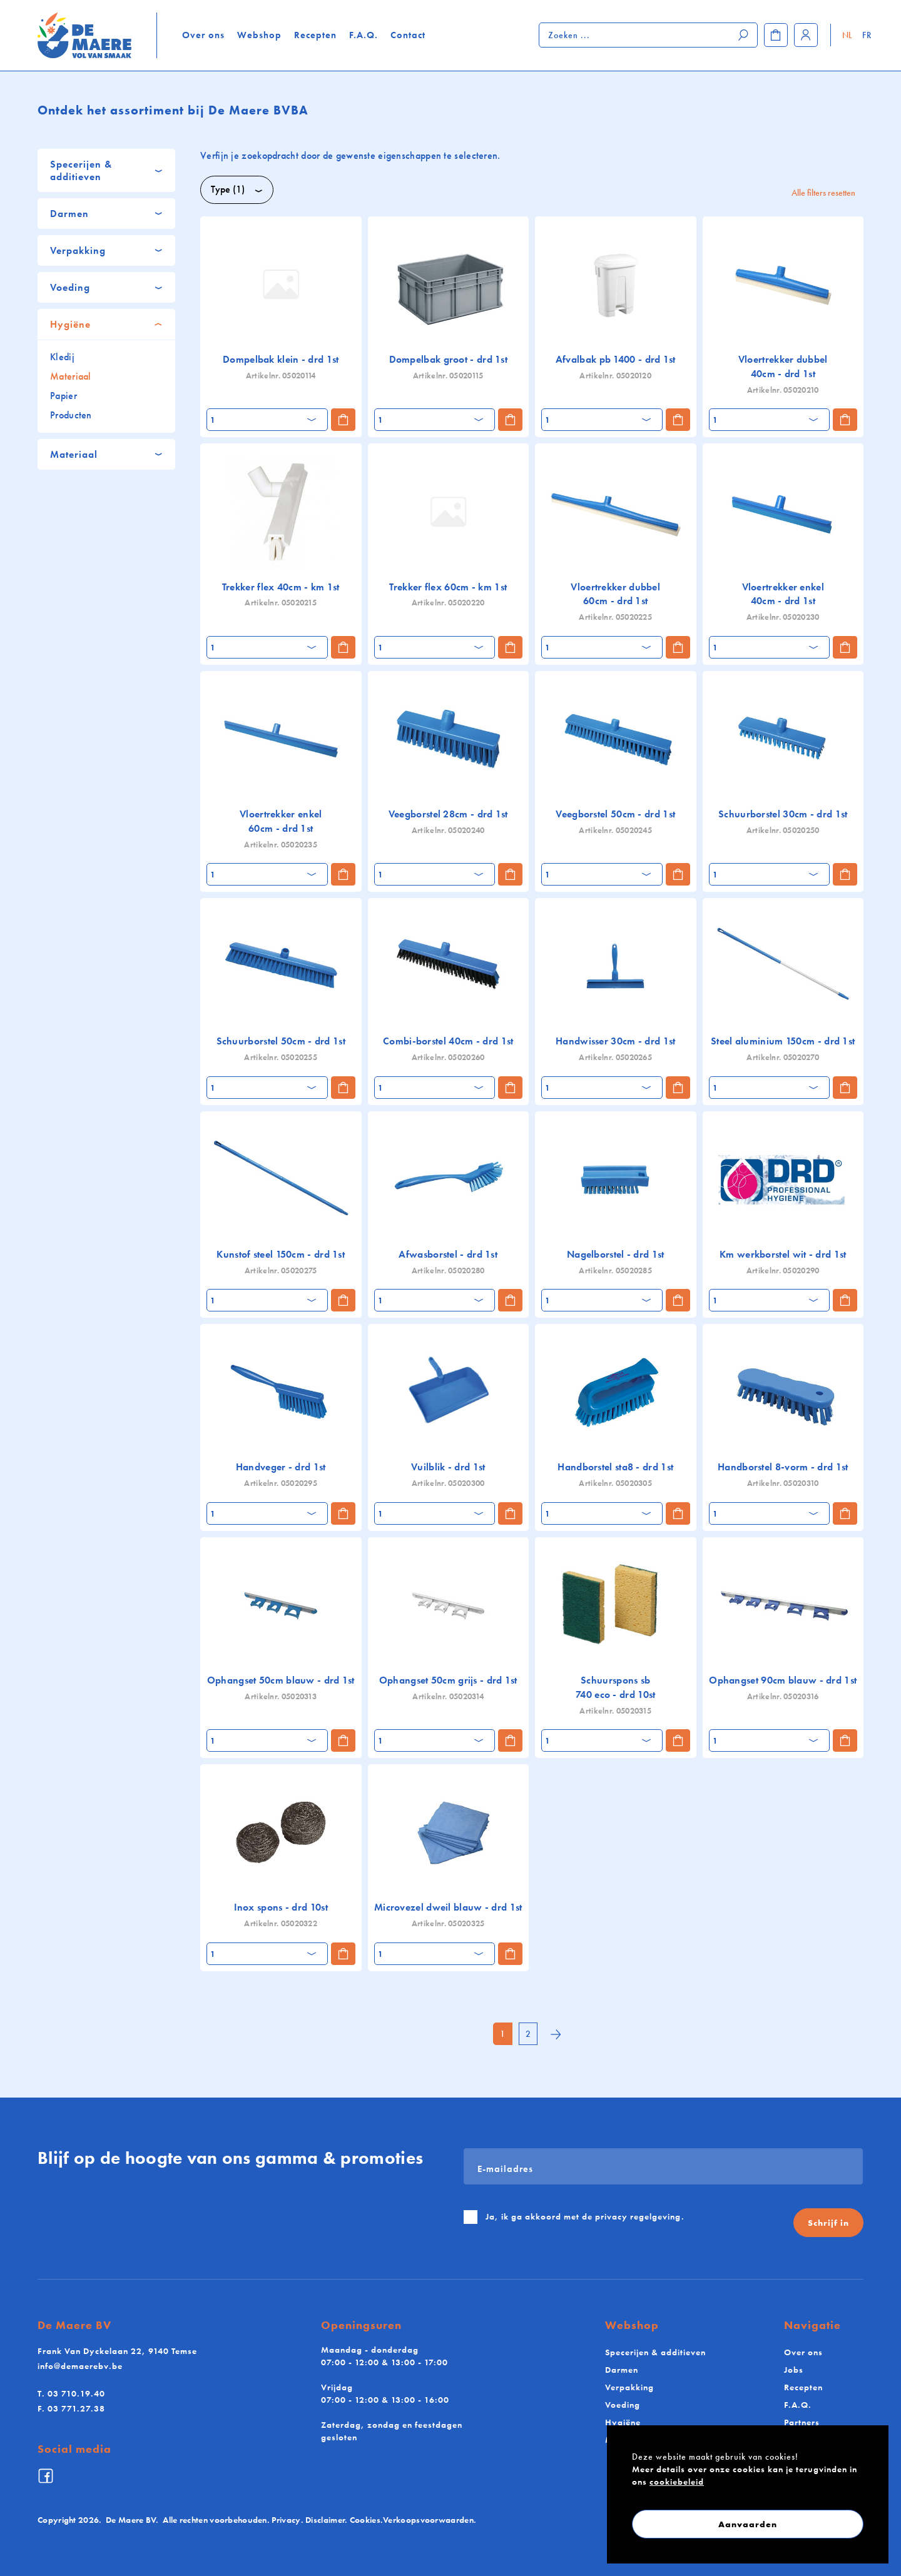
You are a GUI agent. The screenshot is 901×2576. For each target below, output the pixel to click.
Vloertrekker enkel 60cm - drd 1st (281, 821)
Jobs (793, 2369)
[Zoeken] (744, 35)
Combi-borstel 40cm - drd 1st (448, 1041)
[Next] (556, 2035)
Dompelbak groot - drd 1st (448, 359)
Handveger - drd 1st (281, 1466)
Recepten (315, 35)
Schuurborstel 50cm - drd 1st (280, 1041)
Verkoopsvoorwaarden (428, 2519)
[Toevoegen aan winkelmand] (343, 419)
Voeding (622, 2404)
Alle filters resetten (823, 192)
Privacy (286, 2519)
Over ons (203, 35)
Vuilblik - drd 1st (448, 1466)
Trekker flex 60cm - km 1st (448, 586)
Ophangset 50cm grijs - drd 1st (448, 1680)
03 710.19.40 (71, 2393)
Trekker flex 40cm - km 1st (281, 586)
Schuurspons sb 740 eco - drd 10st (615, 1687)
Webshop (259, 35)
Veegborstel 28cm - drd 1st (448, 814)
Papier (63, 395)
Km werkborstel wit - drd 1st (783, 1254)
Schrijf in (828, 2222)
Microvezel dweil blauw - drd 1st (448, 1907)
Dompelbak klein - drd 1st (281, 359)
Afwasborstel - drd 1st (448, 1254)
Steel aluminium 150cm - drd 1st (783, 1041)
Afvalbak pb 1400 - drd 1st (616, 359)
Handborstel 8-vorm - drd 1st (783, 1466)
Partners (802, 2422)
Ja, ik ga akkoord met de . (585, 2216)
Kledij (62, 356)
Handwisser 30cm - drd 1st (616, 1041)
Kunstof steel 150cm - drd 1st (280, 1254)
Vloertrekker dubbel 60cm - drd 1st (615, 594)
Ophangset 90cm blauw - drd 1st (783, 1680)
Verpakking (629, 2387)
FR (866, 35)
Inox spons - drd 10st (281, 1907)
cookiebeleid (676, 2481)
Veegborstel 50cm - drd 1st (615, 814)
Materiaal (70, 376)
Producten (71, 415)
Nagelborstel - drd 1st (615, 1254)
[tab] (106, 170)
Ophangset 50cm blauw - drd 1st (281, 1680)
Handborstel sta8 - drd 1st (615, 1466)
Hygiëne (623, 2422)
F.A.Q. (363, 35)
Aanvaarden (747, 2524)
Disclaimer (325, 2519)
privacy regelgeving (638, 2216)
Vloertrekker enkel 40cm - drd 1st (783, 594)
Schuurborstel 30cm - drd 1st (782, 814)
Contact (407, 35)
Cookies (365, 2519)
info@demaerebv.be (80, 2365)
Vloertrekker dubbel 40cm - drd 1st (783, 366)
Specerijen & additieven (655, 2352)
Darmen (621, 2369)
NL (847, 35)
